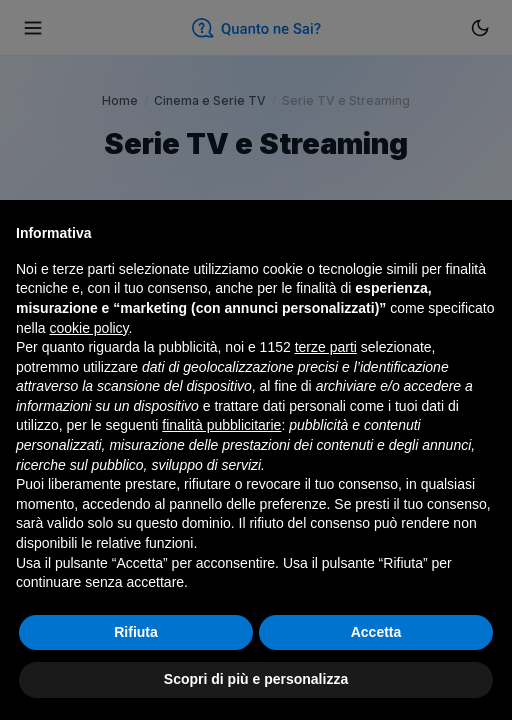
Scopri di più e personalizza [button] (256, 679)
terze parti (326, 347)
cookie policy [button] (88, 328)
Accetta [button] (376, 632)
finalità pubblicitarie (221, 425)
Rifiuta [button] (136, 632)
